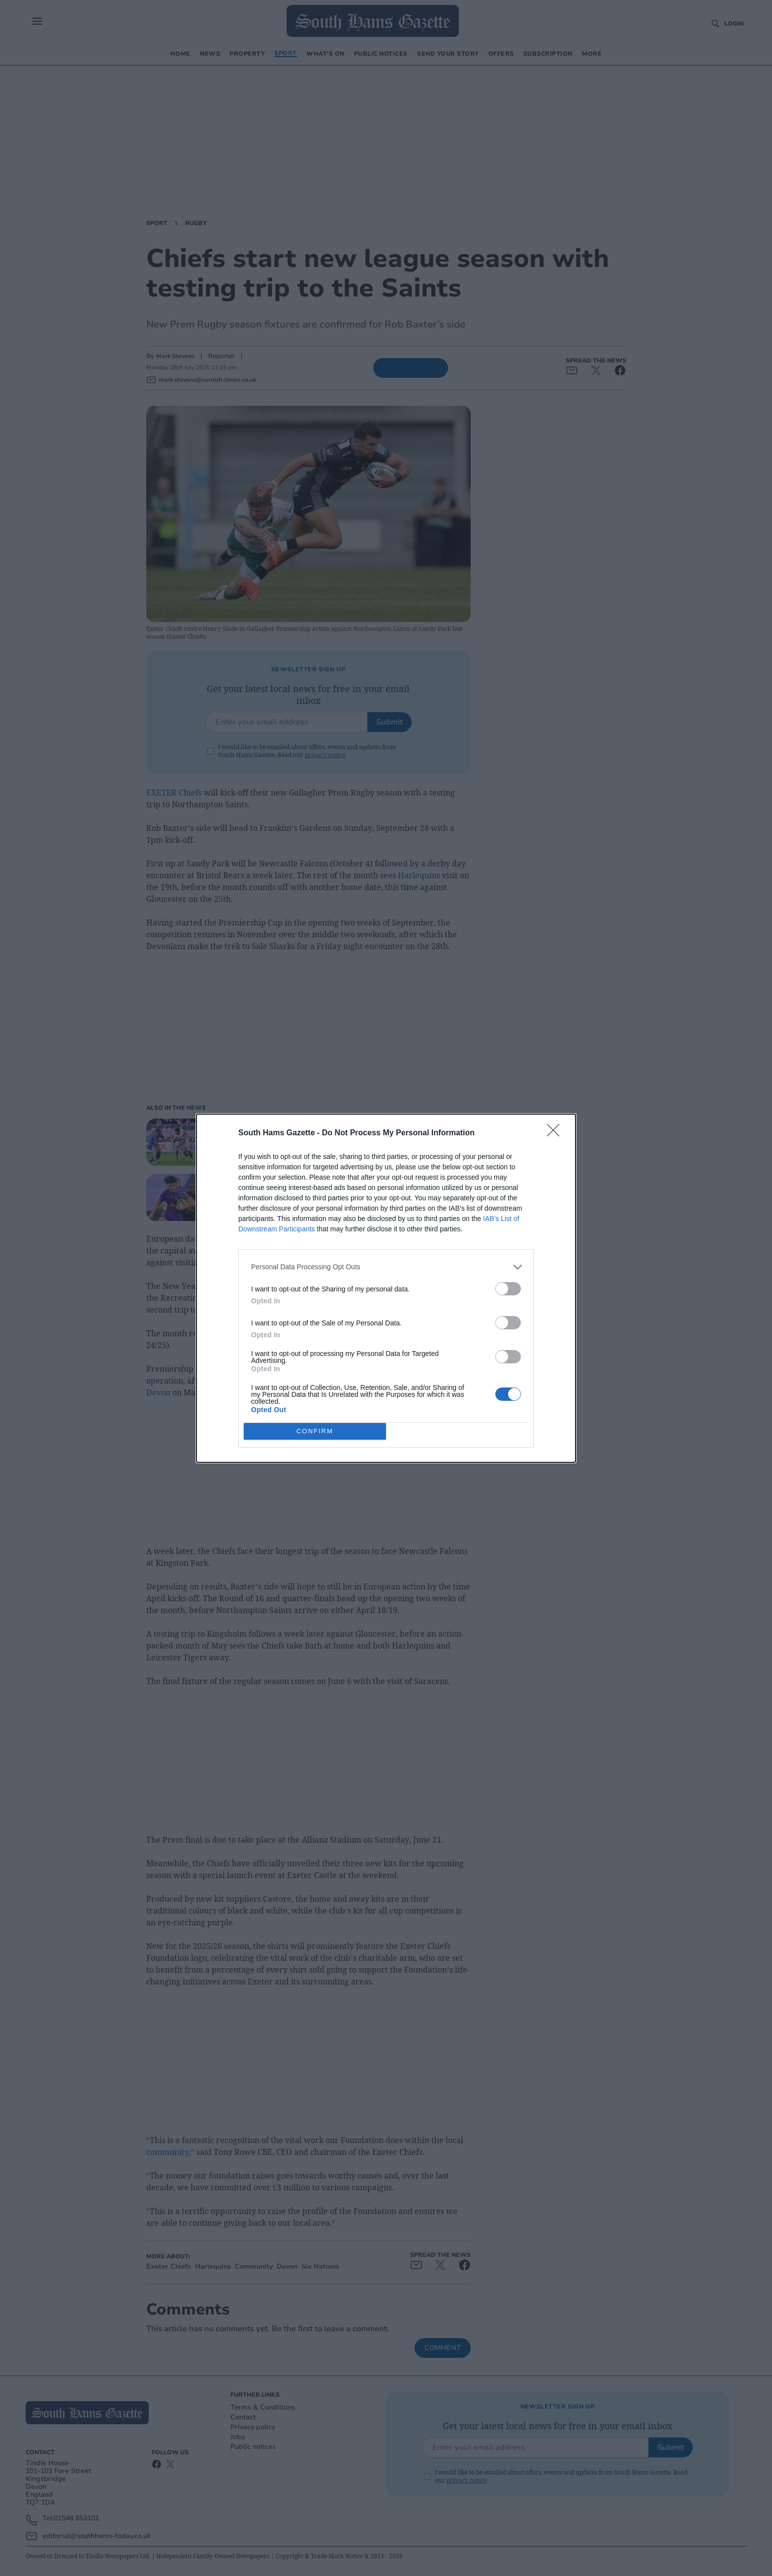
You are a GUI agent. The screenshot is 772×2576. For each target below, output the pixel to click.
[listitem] (386, 1267)
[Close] (556, 1133)
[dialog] (386, 1288)
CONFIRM (314, 1430)
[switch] (508, 1288)
